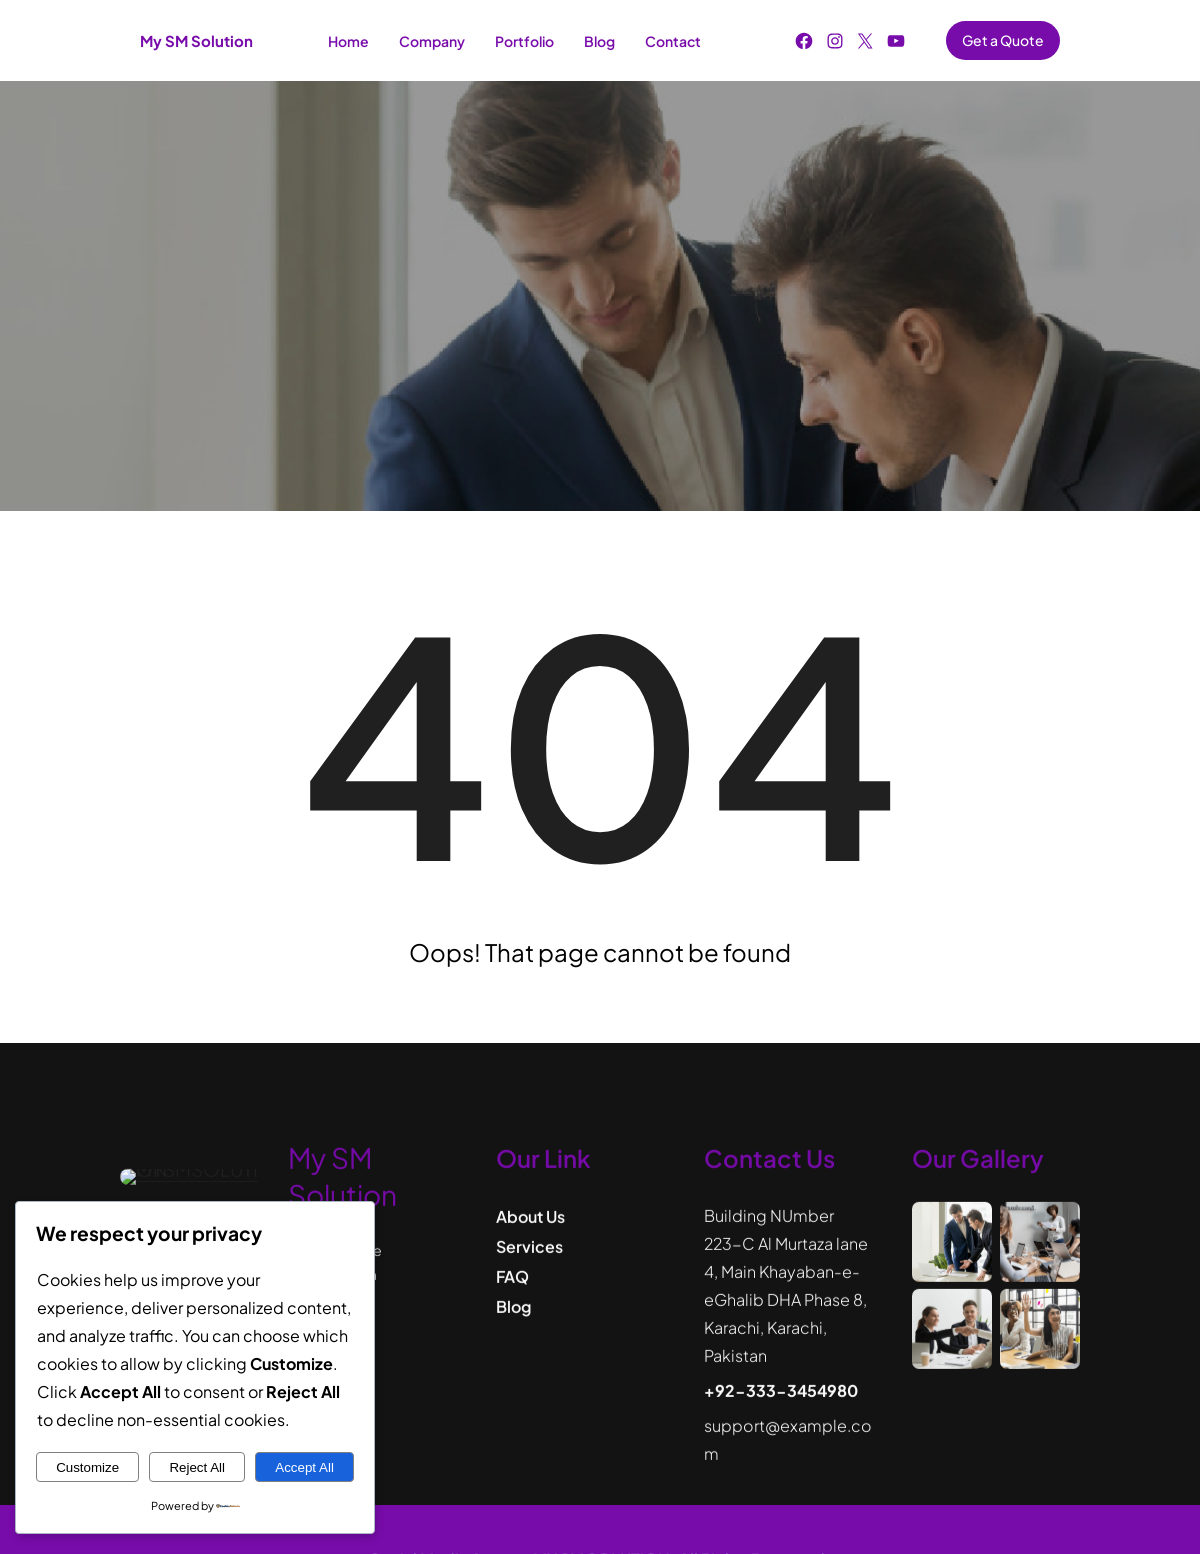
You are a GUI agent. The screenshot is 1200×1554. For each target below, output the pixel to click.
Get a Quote (1003, 40)
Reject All (197, 1467)
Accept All (304, 1467)
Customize (87, 1467)
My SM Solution (196, 40)
